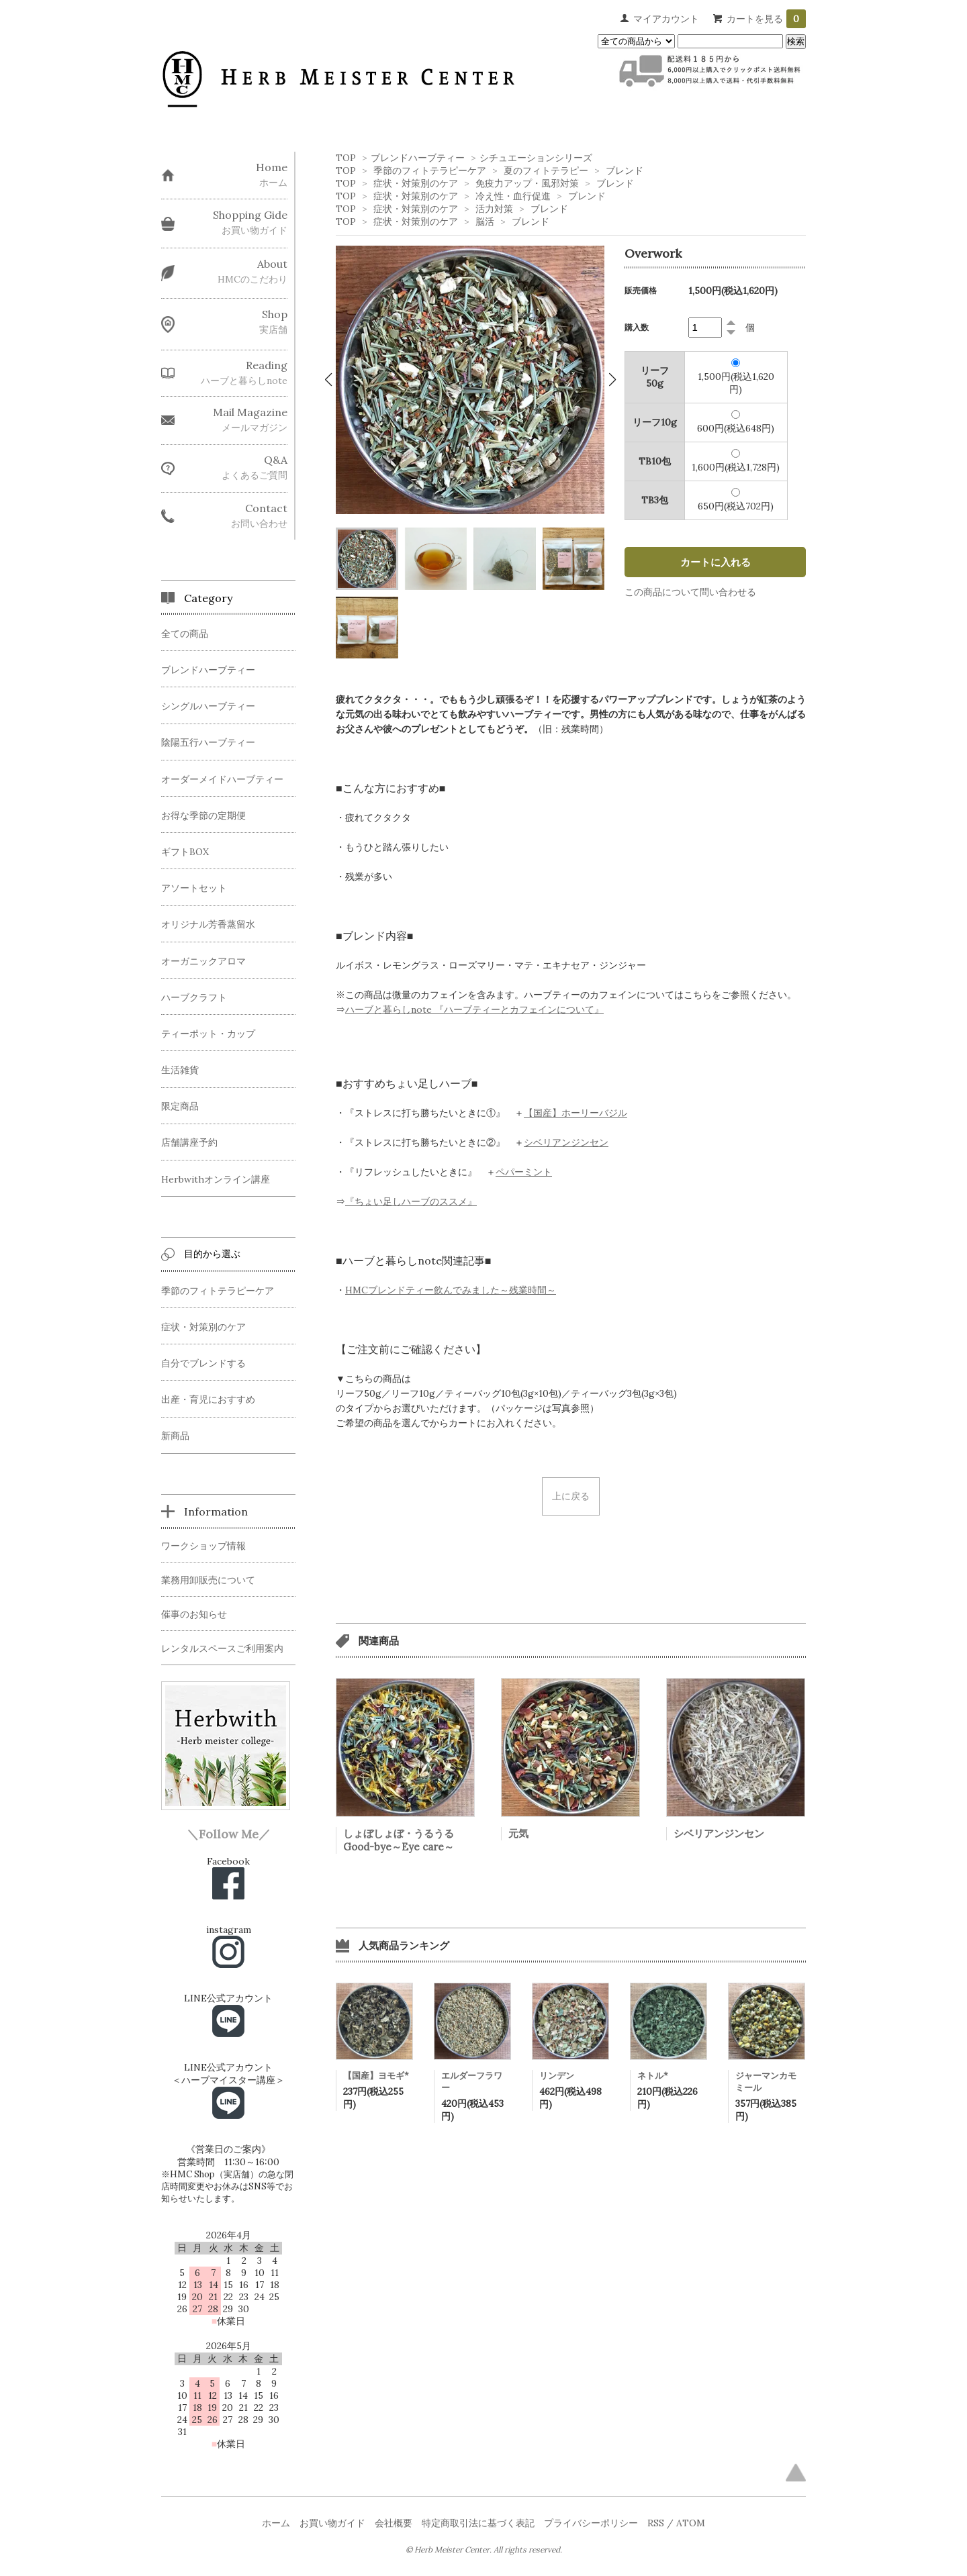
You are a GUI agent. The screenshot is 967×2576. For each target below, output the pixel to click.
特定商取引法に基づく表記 (478, 2523)
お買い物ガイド (332, 2523)
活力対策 (494, 209)
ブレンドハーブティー (418, 158)
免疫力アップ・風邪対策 (527, 183)
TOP (346, 158)
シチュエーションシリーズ (535, 158)
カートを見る (766, 19)
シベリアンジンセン (719, 1833)
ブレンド (624, 170)
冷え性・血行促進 (513, 196)
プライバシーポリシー (591, 2523)
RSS (655, 2523)
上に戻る (571, 1496)
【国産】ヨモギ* (376, 2075)
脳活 (484, 221)
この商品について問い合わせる (690, 592)
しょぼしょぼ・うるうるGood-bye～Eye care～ (398, 1840)
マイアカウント (666, 19)
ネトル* (652, 2075)
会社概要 (393, 2523)
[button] (328, 380)
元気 (518, 1833)
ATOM (690, 2523)
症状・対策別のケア (415, 183)
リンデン (556, 2075)
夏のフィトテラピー (546, 170)
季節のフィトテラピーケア (429, 170)
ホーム (276, 2523)
